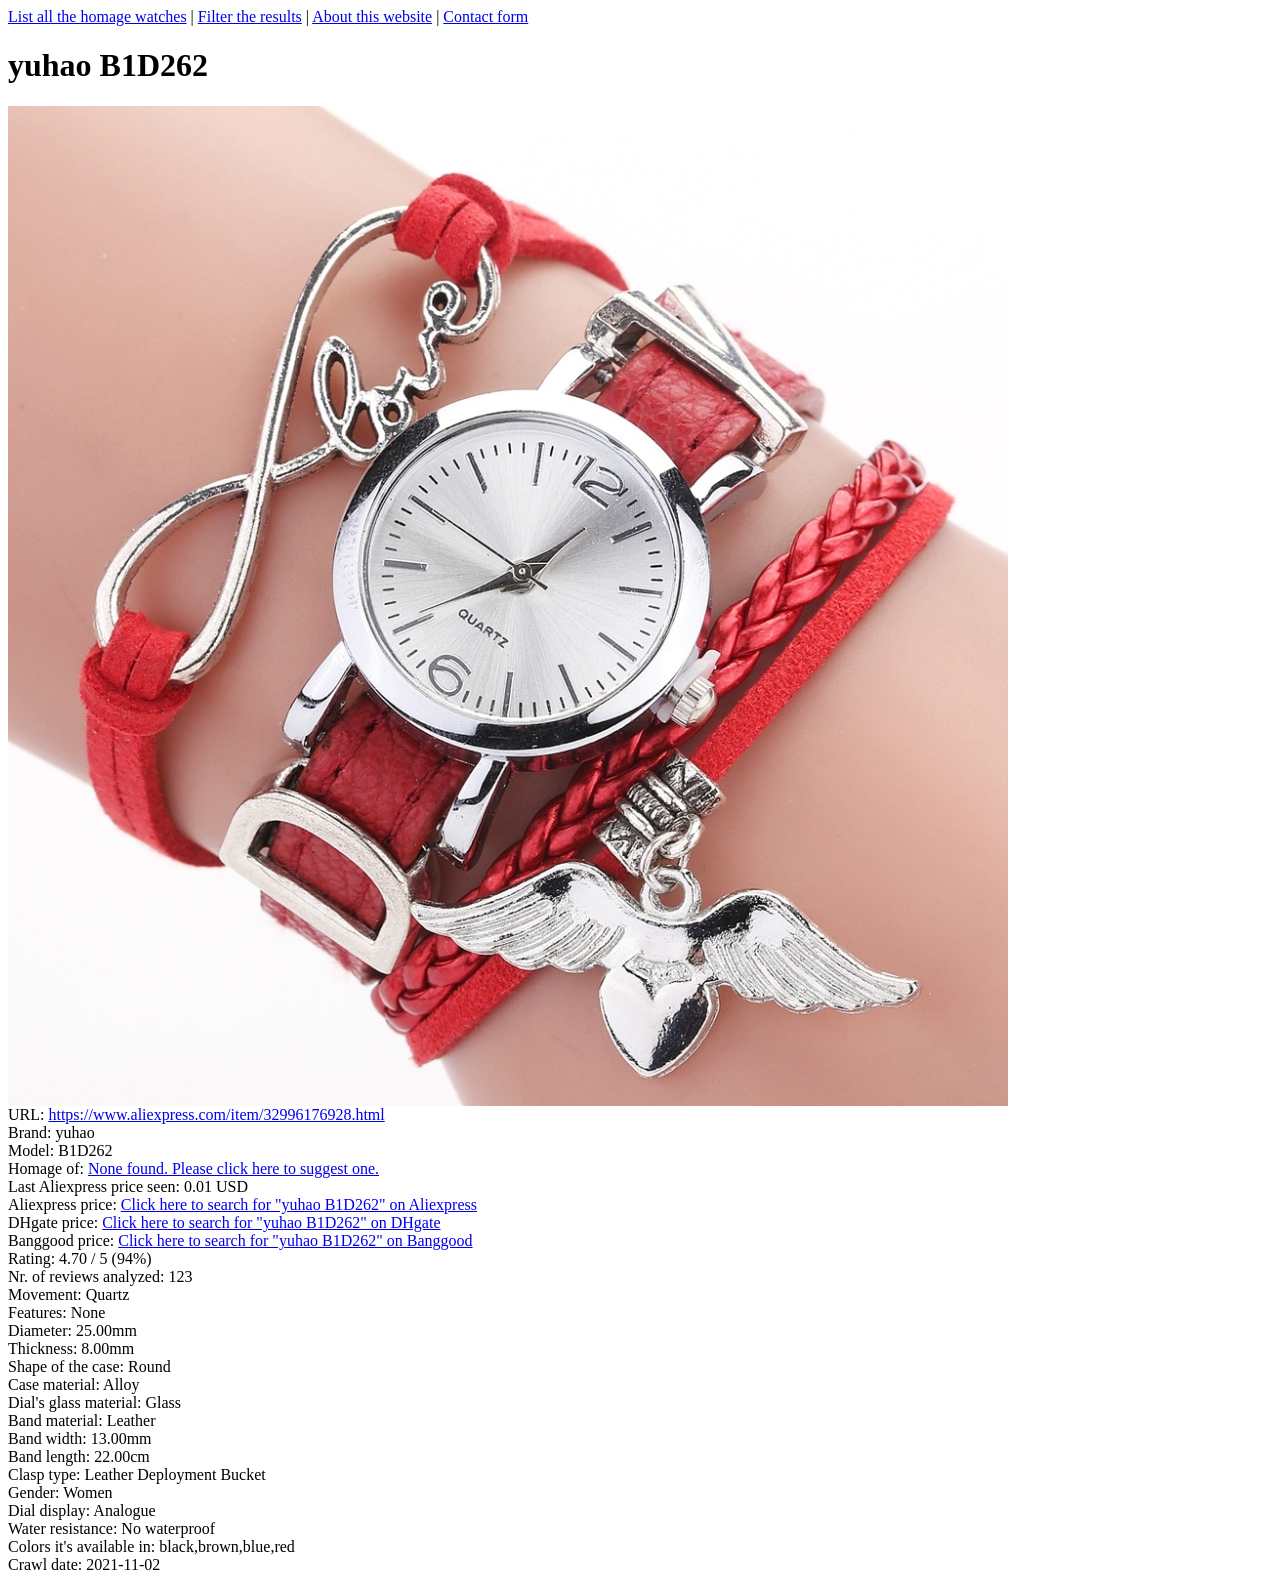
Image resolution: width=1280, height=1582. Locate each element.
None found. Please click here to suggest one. (233, 1168)
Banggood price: (63, 1240)
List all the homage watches (97, 16)
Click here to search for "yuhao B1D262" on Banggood (295, 1240)
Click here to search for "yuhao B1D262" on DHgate (271, 1222)
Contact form (485, 16)
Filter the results (250, 16)
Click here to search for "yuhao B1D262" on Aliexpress (299, 1204)
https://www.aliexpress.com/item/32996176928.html (216, 1114)
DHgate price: (55, 1222)
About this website (372, 16)
